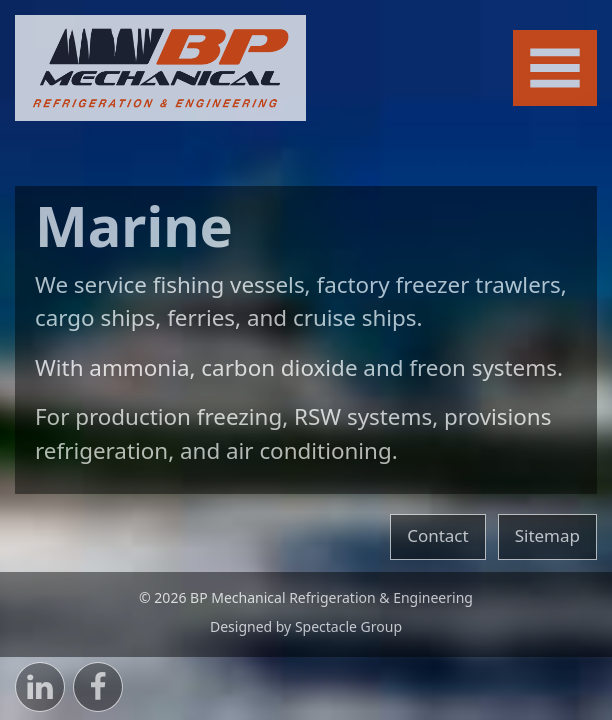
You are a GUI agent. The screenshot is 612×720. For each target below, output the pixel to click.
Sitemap (547, 535)
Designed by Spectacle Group (306, 626)
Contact (438, 535)
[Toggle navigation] (555, 68)
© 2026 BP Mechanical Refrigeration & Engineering (306, 597)
